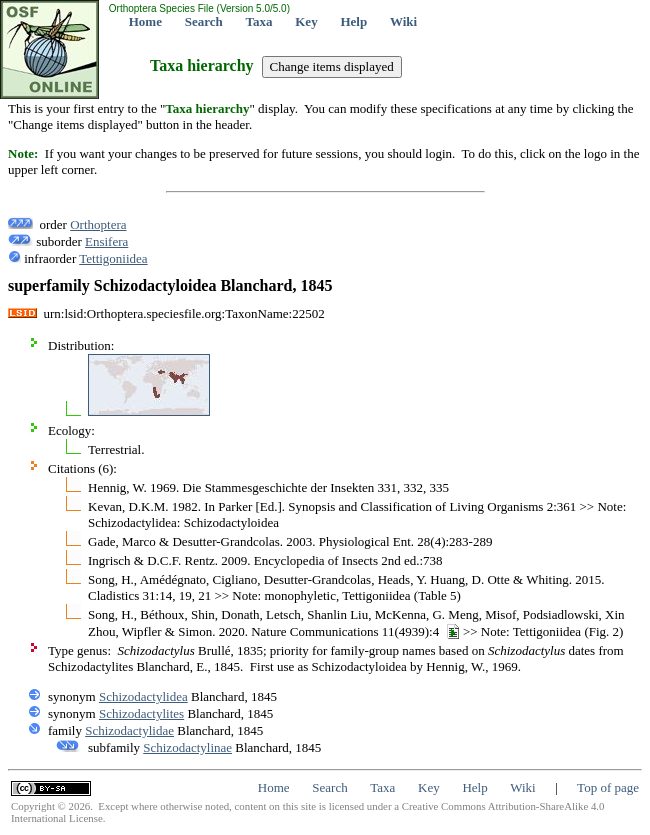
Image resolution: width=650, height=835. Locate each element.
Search (204, 21)
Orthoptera (98, 224)
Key (306, 21)
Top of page (608, 787)
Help (353, 21)
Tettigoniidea (113, 258)
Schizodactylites (141, 713)
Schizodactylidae (129, 730)
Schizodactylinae (187, 747)
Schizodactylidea (143, 696)
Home (145, 21)
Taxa (259, 21)
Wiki (403, 21)
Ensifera (106, 241)
